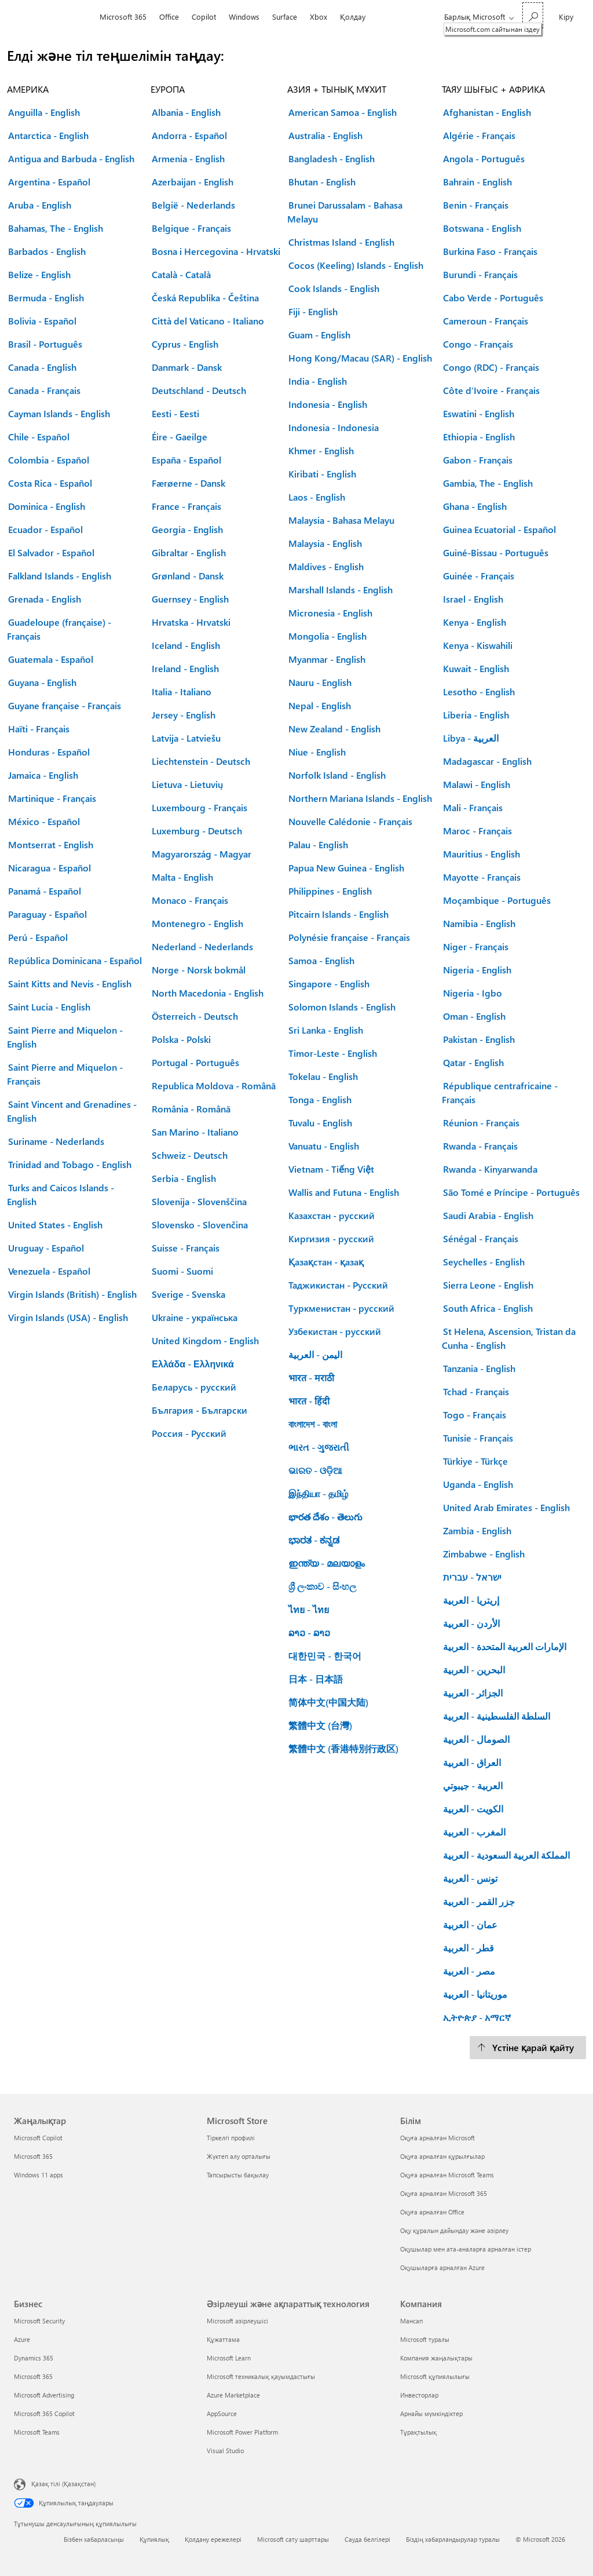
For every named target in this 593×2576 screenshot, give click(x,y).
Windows (244, 16)
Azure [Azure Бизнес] (22, 2339)
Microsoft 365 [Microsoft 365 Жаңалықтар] (33, 2156)
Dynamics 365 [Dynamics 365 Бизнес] (33, 2358)
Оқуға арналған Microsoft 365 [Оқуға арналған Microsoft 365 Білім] (443, 2193)
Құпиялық (154, 2539)
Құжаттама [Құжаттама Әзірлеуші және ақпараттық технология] (223, 2339)
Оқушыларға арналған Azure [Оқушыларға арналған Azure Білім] (442, 2267)
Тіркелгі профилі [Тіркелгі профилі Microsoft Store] (231, 2137)
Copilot (204, 16)
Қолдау (352, 16)
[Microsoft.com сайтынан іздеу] (532, 15)
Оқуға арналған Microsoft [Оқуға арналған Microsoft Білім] (437, 2137)
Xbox (318, 16)
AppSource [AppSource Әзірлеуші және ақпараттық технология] (222, 2413)
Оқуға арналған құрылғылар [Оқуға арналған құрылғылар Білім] (442, 2156)
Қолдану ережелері (213, 2539)
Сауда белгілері (367, 2539)
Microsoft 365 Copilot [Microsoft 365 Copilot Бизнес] (44, 2413)
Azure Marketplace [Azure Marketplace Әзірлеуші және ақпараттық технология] (233, 2395)
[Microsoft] (53, 16)
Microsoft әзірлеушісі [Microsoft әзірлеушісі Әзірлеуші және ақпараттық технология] (237, 2320)
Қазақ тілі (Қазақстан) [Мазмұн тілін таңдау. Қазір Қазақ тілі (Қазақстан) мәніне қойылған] (63, 2483)
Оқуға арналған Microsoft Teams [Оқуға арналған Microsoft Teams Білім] (447, 2174)
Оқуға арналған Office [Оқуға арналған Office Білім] (432, 2212)
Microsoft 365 (123, 16)
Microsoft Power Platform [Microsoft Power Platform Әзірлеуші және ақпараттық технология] (242, 2432)
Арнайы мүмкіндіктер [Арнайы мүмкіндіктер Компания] (431, 2413)
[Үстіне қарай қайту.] (528, 2047)
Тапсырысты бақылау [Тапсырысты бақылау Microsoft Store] (238, 2174)
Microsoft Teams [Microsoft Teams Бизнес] (37, 2432)
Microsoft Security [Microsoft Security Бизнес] (39, 2320)
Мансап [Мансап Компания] (411, 2320)
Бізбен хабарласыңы (94, 2539)
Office (169, 16)
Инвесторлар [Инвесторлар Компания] (419, 2395)
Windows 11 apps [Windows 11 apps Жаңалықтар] (38, 2174)
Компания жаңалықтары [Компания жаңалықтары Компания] (436, 2358)
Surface (284, 16)
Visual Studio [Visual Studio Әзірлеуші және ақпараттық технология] (225, 2450)
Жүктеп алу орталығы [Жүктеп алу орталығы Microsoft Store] (238, 2156)
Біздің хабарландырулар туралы (453, 2539)
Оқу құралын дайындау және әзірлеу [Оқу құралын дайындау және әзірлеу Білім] (454, 2230)
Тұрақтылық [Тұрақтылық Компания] (418, 2432)
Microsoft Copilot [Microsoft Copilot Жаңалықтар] (38, 2137)
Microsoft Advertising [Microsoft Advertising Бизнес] (44, 2395)
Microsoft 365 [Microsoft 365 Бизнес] (33, 2376)
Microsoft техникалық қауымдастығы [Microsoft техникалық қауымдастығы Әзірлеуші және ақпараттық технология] (261, 2376)
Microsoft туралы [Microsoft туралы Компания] (424, 2339)
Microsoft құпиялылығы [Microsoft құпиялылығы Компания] (435, 2376)
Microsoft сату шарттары (293, 2539)
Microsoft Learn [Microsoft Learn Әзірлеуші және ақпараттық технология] (229, 2358)
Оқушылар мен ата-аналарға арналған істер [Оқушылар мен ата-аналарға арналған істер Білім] (465, 2249)
